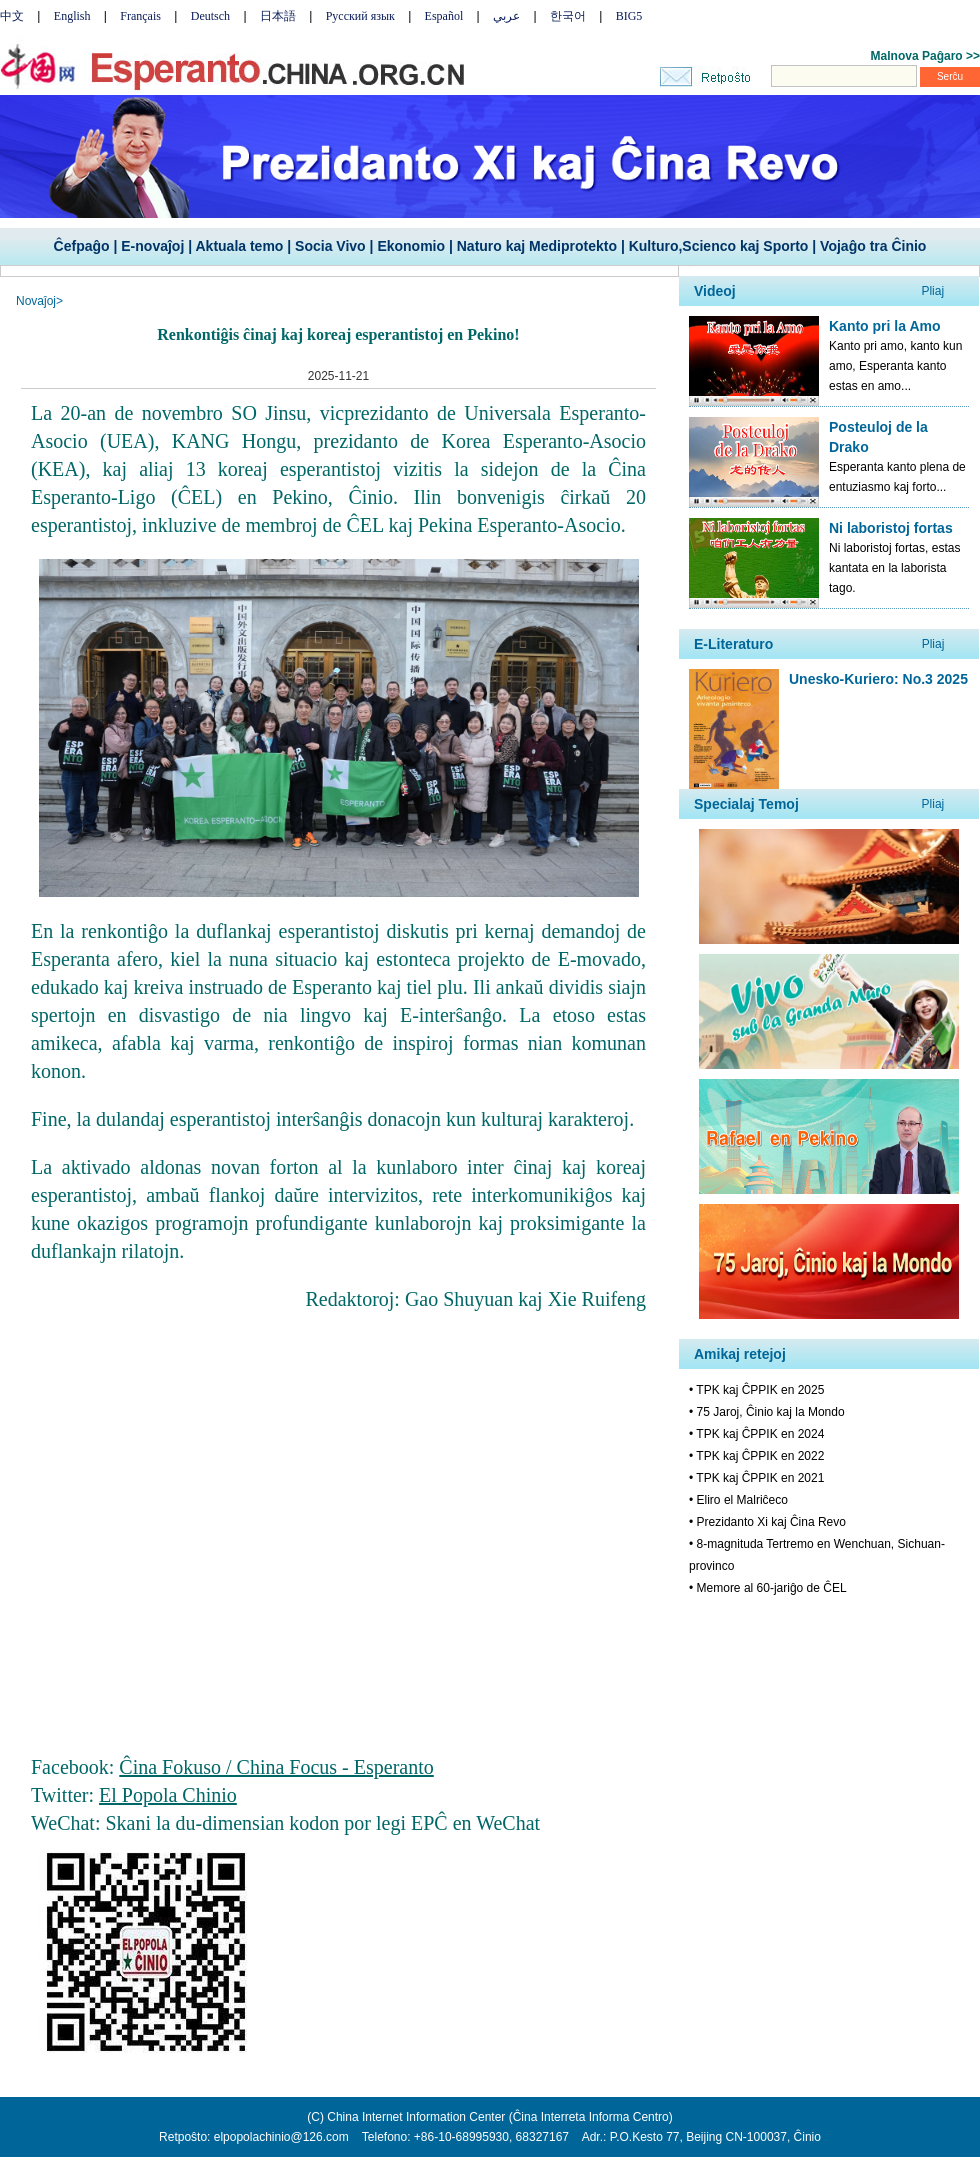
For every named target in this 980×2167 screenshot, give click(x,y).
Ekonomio (411, 246)
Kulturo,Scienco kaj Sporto (719, 246)
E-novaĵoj (152, 246)
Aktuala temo (239, 246)
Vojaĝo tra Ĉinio (873, 246)
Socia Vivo (330, 246)
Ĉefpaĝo (82, 246)
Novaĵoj (36, 301)
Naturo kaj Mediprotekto (537, 246)
